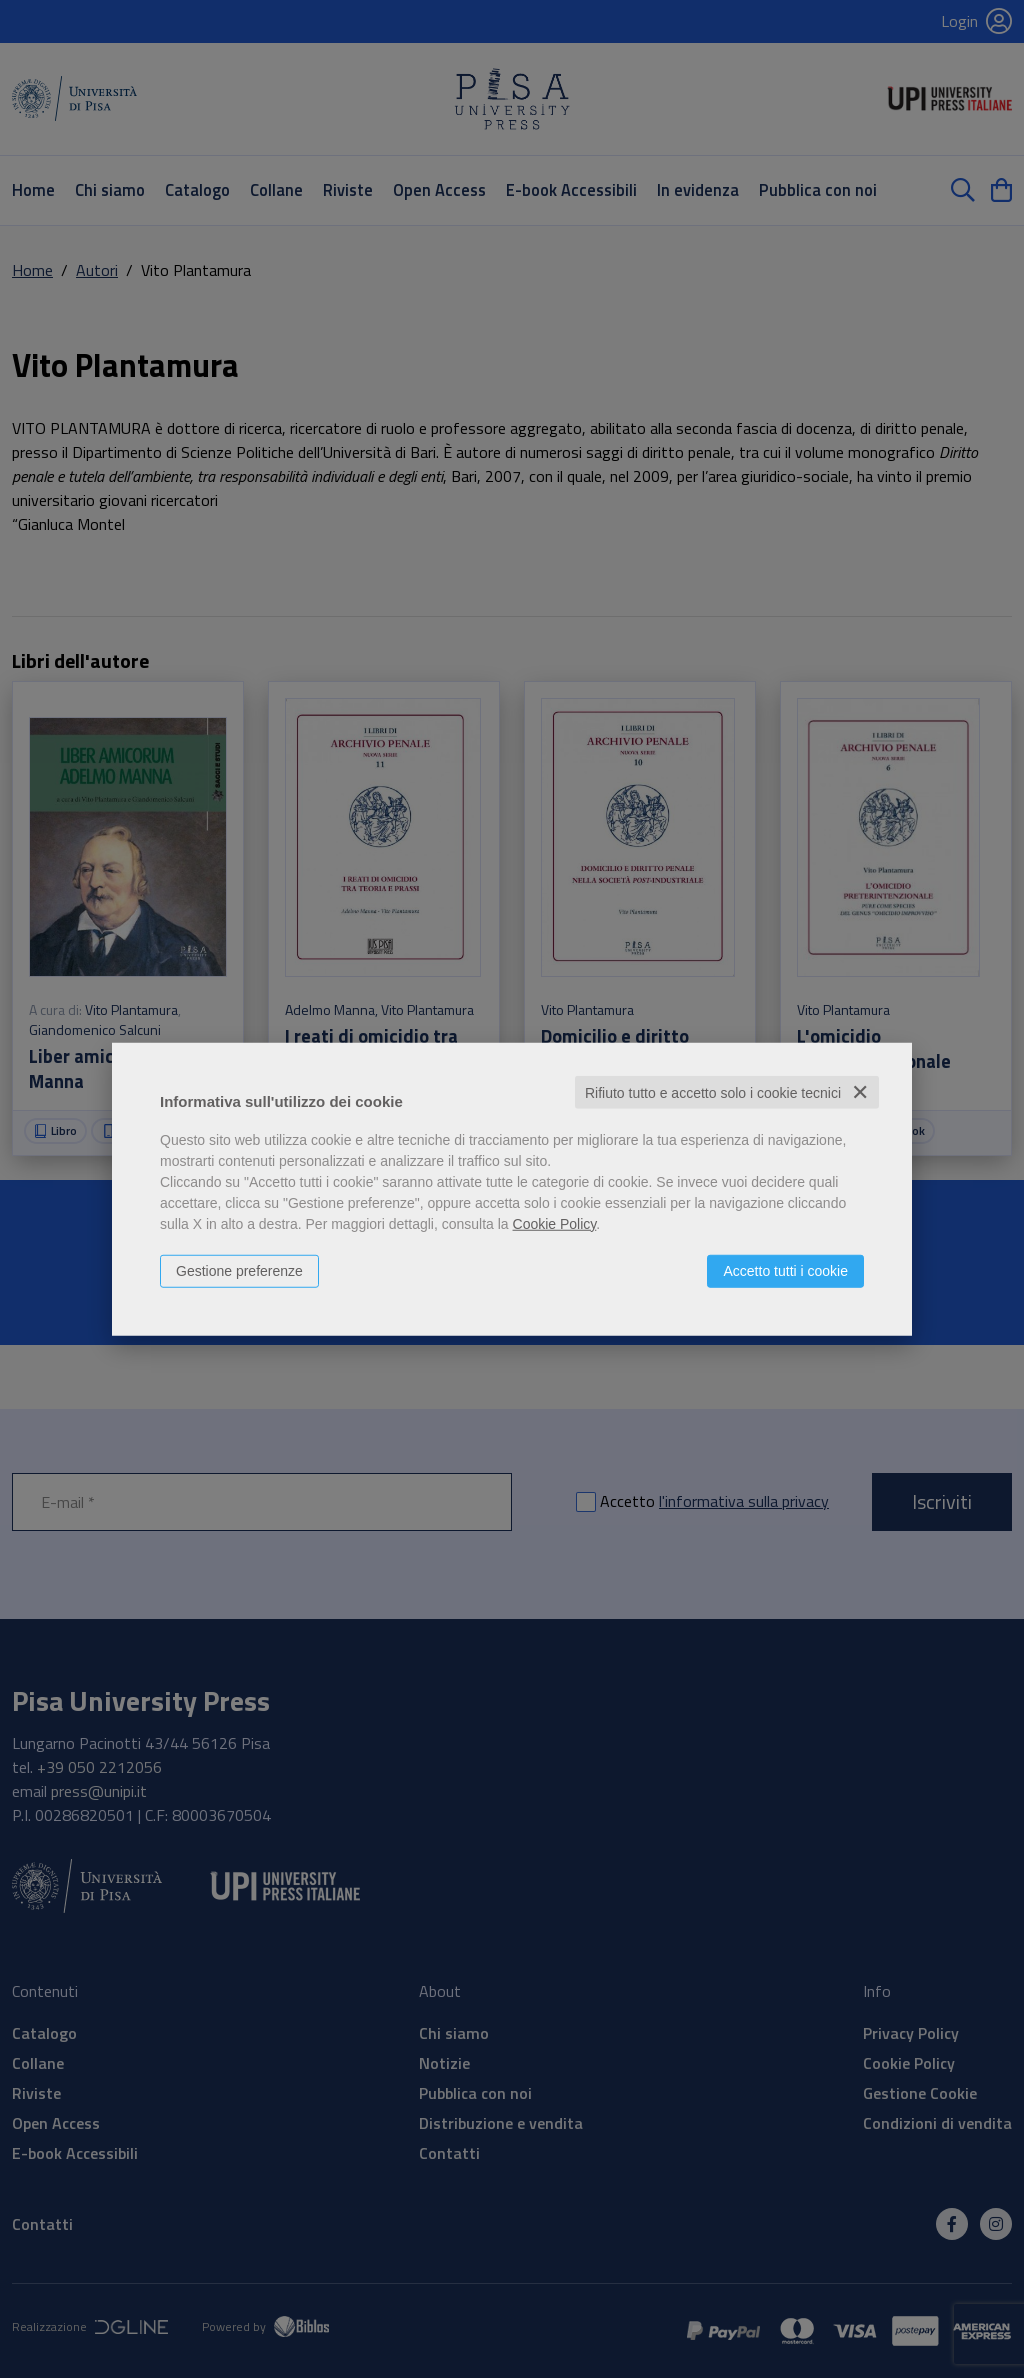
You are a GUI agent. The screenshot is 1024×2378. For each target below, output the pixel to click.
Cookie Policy (555, 1223)
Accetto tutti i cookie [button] (785, 1270)
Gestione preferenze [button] (239, 1270)
